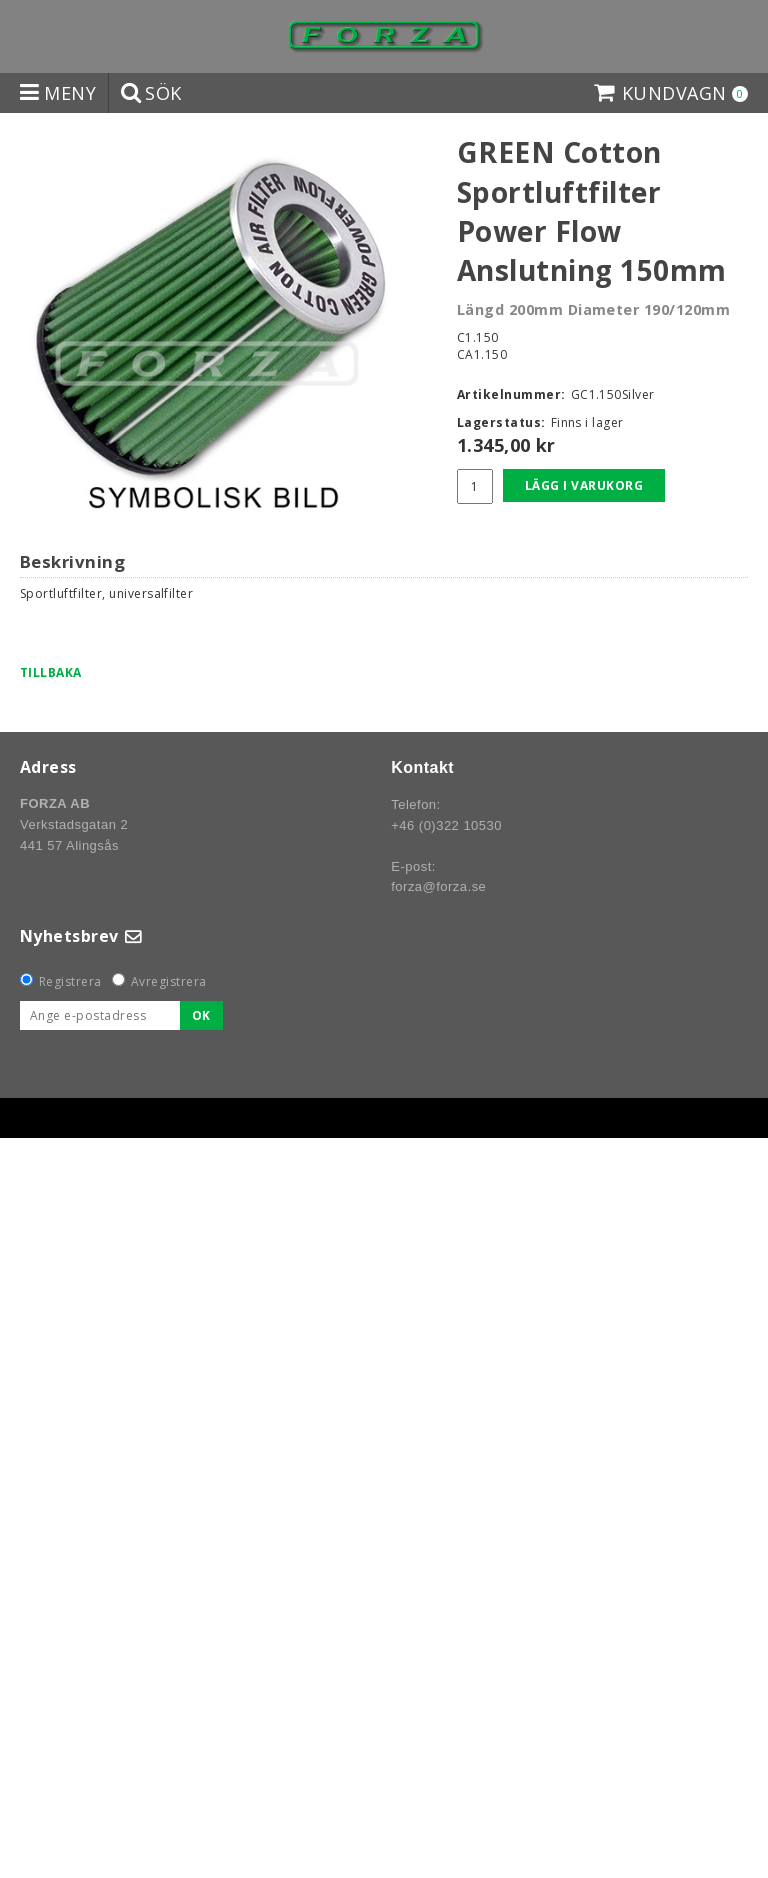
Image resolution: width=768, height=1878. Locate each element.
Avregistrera (169, 981)
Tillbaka (51, 672)
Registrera (70, 981)
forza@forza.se (438, 886)
